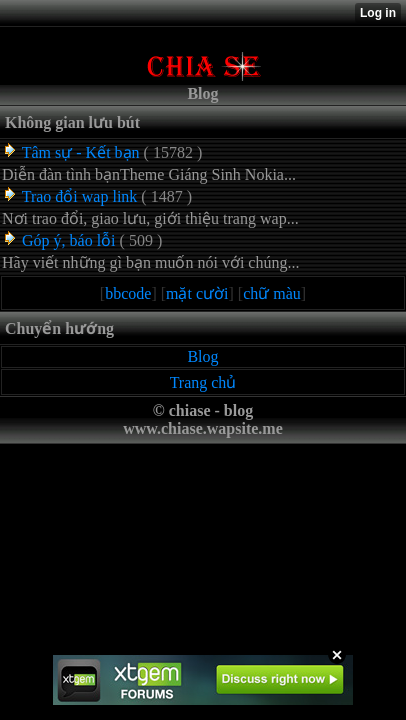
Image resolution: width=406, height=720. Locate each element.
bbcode (128, 293)
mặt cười (197, 293)
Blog (202, 356)
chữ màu (272, 293)
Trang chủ (203, 382)
